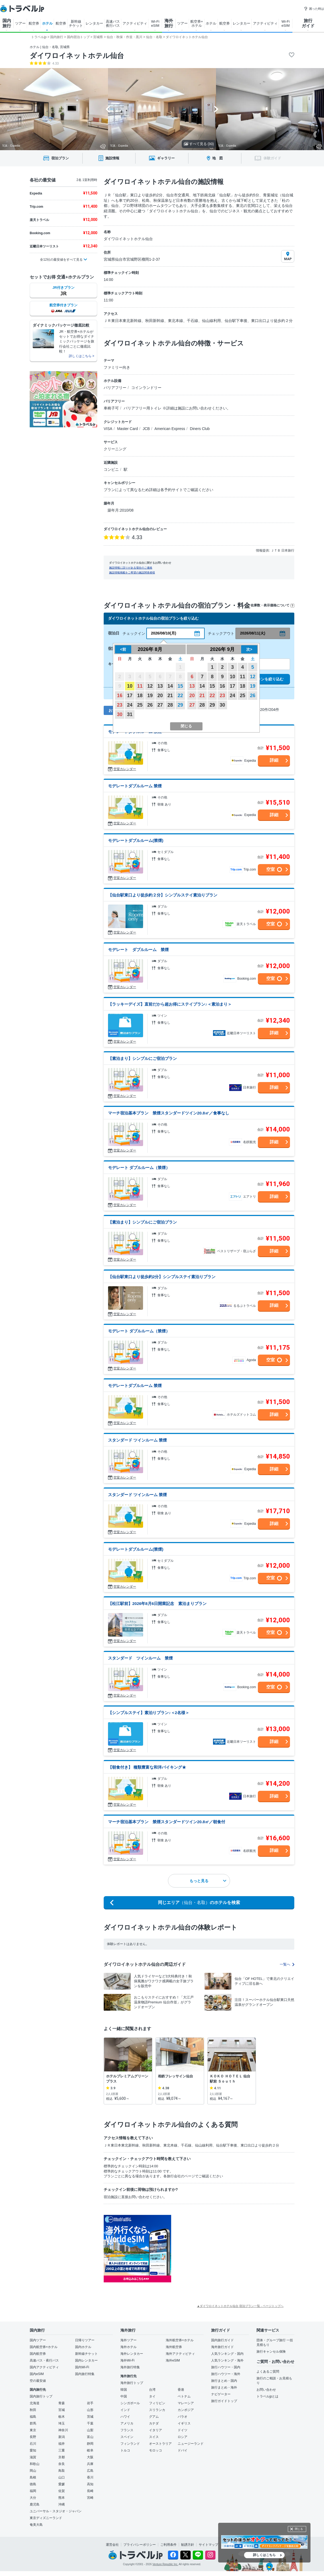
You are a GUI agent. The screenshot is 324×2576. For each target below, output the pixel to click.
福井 (61, 2444)
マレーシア (186, 2403)
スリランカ (157, 2410)
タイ (152, 2396)
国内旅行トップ (41, 2396)
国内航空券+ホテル (44, 2347)
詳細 (274, 760)
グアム (154, 2417)
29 (180, 705)
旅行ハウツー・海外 (225, 2374)
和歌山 (34, 2464)
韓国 (123, 2390)
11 (140, 686)
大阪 (90, 2457)
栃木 (61, 2417)
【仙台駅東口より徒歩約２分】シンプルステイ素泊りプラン (162, 895)
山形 (90, 2410)
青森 (61, 2403)
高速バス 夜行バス (113, 23)
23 (119, 705)
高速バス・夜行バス (44, 2360)
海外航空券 (174, 2347)
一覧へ (287, 1964)
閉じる (299, 2528)
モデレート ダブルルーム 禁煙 (138, 949)
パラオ (182, 2417)
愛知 (33, 2450)
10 (130, 686)
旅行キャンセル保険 (271, 2351)
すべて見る (199, 144)
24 (130, 705)
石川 (33, 2444)
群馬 (33, 2423)
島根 (33, 2477)
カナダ (154, 2423)
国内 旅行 (6, 23)
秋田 (33, 2410)
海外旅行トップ (131, 2383)
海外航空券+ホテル (180, 2340)
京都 (61, 2457)
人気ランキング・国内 (227, 2354)
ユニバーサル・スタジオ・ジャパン (56, 2511)
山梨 (90, 2430)
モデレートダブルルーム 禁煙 (135, 786)
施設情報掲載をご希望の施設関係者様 (132, 572)
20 (160, 695)
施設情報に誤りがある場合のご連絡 (130, 567)
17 (130, 695)
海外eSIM (173, 2360)
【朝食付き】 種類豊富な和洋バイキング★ (147, 1767)
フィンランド (130, 2444)
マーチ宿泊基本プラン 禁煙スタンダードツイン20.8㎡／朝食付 (166, 1821)
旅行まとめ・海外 (224, 2387)
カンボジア (186, 2410)
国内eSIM (37, 2374)
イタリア (155, 2430)
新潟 (61, 2437)
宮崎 (90, 2498)
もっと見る (208, 1881)
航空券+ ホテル (196, 23)
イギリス (184, 2423)
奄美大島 (36, 2525)
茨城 (90, 2417)
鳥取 (61, 2471)
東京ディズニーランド (46, 2518)
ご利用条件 (168, 2545)
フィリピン (157, 2403)
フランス (126, 2430)
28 (170, 705)
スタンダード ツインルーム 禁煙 (137, 1440)
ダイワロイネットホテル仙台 (77, 56)
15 (180, 686)
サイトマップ (208, 2545)
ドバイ (182, 2450)
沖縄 (61, 2504)
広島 (90, 2471)
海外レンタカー (131, 2354)
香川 (90, 2477)
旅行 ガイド (308, 23)
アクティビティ (135, 23)
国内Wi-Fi (82, 2367)
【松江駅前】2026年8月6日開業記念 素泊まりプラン (157, 1603)
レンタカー (94, 23)
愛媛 (61, 2484)
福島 (33, 2417)
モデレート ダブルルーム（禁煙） (139, 1167)
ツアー (20, 23)
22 (180, 695)
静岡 (90, 2444)
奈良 (61, 2464)
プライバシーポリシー (139, 2545)
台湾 (152, 2390)
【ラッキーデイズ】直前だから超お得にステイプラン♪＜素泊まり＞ (170, 1004)
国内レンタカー (86, 2360)
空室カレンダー (124, 769)
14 (170, 686)
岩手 (90, 2403)
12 (150, 686)
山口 (61, 2477)
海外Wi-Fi (127, 2360)
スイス (154, 2437)
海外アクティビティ (180, 2354)
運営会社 (112, 2545)
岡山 (33, 2471)
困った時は (314, 9)
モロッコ (155, 2450)
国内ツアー (38, 2340)
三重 (61, 2450)
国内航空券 (38, 2354)
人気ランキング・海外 (227, 2360)
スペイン (126, 2437)
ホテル (47, 23)
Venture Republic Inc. (165, 2564)
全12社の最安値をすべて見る (61, 259)
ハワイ (125, 2417)
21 (170, 695)
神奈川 (63, 2430)
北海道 (34, 2403)
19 (150, 695)
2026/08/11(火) (252, 633)
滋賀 (33, 2457)
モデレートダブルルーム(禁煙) (135, 840)
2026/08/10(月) (163, 633)
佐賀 (61, 2491)
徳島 (33, 2484)
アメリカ (126, 2423)
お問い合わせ (266, 2390)
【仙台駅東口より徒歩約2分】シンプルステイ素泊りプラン (161, 1276)
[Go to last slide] (108, 109)
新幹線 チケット (76, 23)
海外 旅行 (168, 23)
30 (119, 714)
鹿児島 (34, 2504)
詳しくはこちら (264, 2555)
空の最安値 (38, 2381)
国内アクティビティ (44, 2367)
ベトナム (184, 2396)
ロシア (182, 2437)
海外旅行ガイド (222, 2347)
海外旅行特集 (130, 2367)
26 (150, 705)
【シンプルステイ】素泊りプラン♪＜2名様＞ (148, 1712)
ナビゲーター (221, 2394)
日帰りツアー (84, 2340)
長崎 (90, 2491)
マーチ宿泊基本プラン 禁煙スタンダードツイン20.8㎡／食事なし (168, 1113)
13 (160, 686)
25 (140, 705)
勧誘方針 (187, 2545)
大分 (33, 2498)
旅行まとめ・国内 (224, 2381)
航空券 (34, 23)
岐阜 (90, 2450)
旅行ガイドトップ (224, 2401)
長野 (33, 2437)
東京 (33, 2430)
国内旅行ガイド (222, 2340)
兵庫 (90, 2464)
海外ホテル (128, 2347)
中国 (123, 2396)
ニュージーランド (191, 2444)
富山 (90, 2437)
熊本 (61, 2498)
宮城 (61, 2410)
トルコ (125, 2450)
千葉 (90, 2423)
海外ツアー (128, 2340)
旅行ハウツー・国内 (225, 2367)
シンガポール (130, 2403)
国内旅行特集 (84, 2374)
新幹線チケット (86, 2354)
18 (140, 695)
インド (125, 2410)
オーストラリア (160, 2444)
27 (160, 705)
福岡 (33, 2491)
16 (119, 695)
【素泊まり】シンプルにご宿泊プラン (142, 1058)
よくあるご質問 (267, 2371)
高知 (90, 2484)
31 (130, 714)
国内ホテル (83, 2347)
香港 (181, 2390)
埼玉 (61, 2423)
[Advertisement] (225, 2248)
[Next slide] (216, 109)
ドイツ (182, 2430)
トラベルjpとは (267, 2396)
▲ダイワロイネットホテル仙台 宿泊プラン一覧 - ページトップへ (240, 2306)
